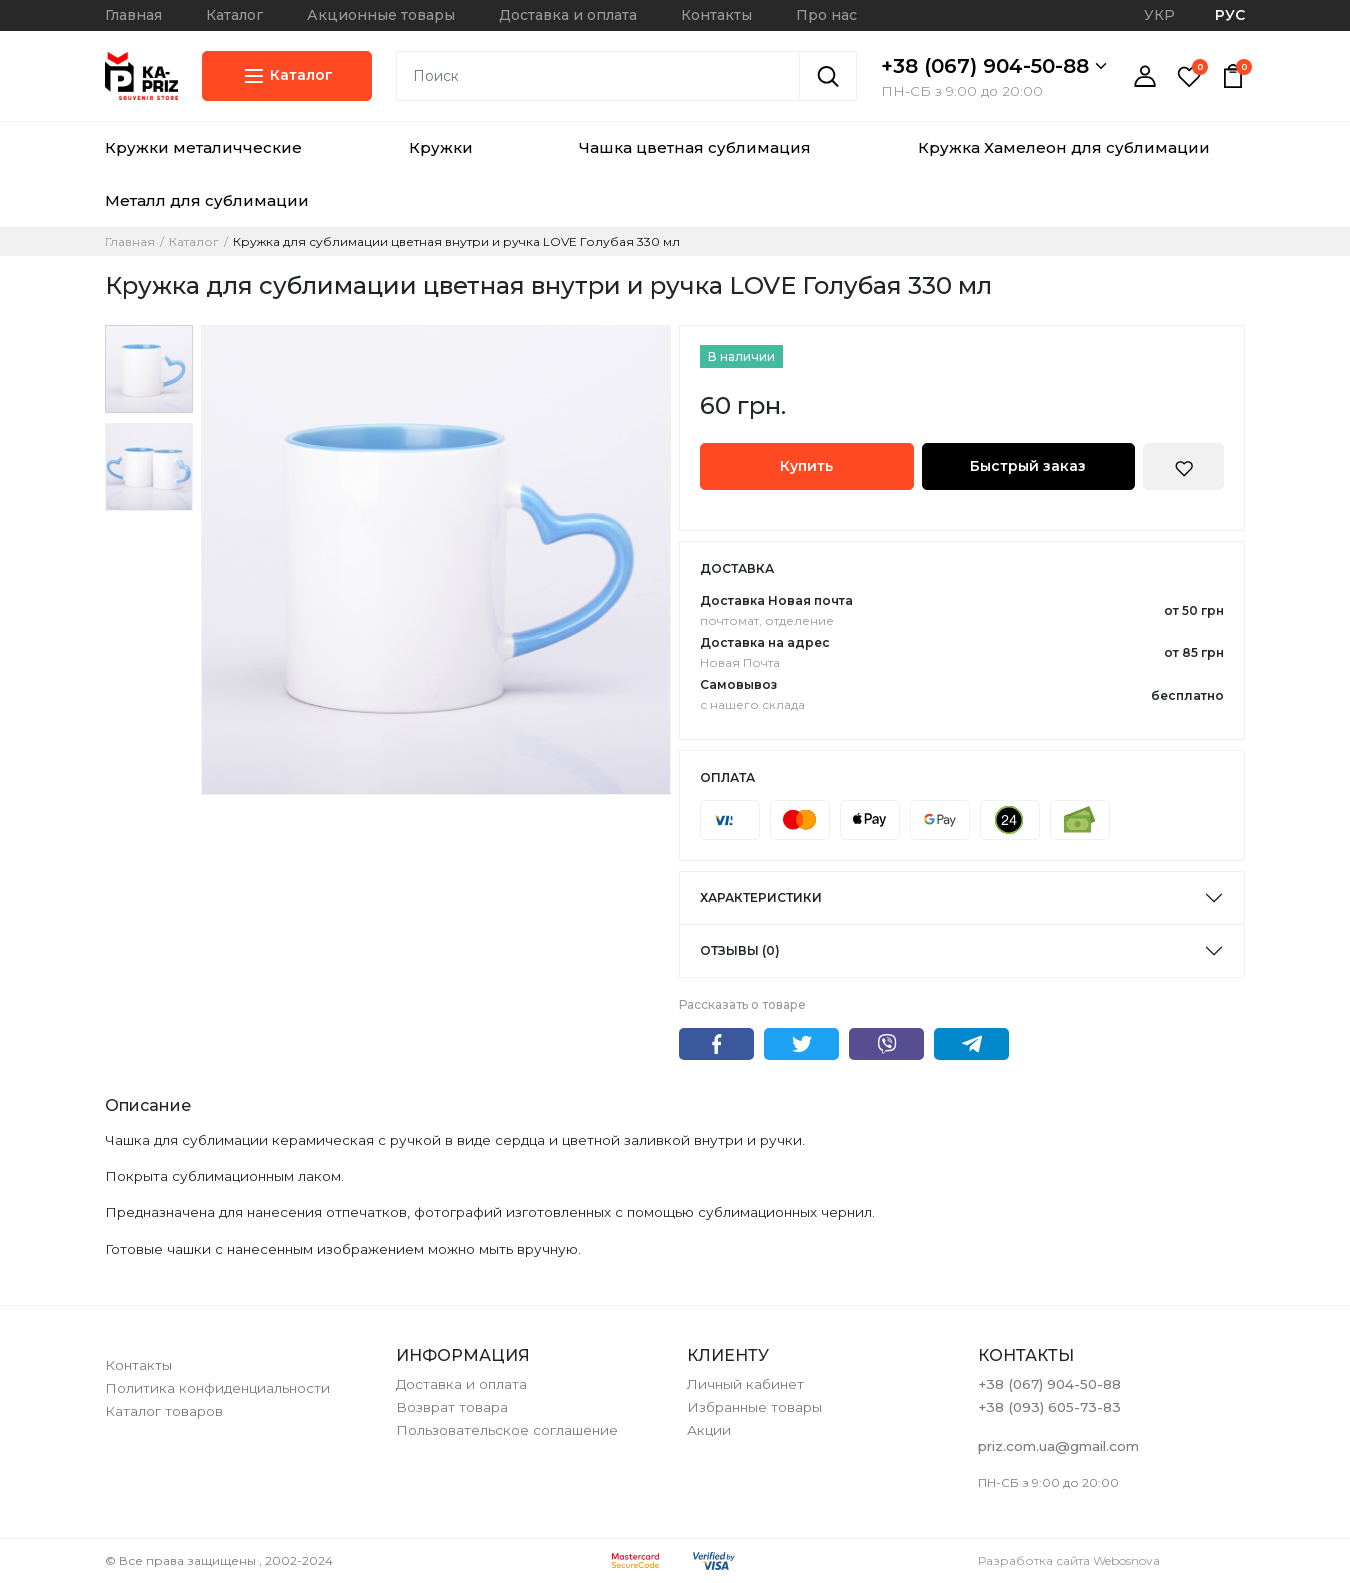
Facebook (716, 1044)
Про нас (826, 15)
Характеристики (761, 897)
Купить (806, 466)
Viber (886, 1044)
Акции (709, 1430)
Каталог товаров (164, 1411)
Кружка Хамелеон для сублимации (1064, 147)
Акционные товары (381, 15)
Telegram (971, 1044)
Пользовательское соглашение (507, 1430)
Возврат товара (452, 1407)
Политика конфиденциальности (217, 1388)
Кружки (441, 147)
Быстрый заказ (1028, 466)
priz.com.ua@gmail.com (1058, 1446)
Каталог (234, 15)
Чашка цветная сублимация (695, 147)
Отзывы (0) (740, 950)
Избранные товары (754, 1407)
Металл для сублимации (207, 200)
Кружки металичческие (203, 147)
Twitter (801, 1044)
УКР (1159, 15)
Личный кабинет (745, 1384)
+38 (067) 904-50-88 (994, 66)
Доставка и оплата (568, 15)
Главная (133, 15)
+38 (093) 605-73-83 (1049, 1407)
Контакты (716, 15)
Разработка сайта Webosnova (1069, 1560)
